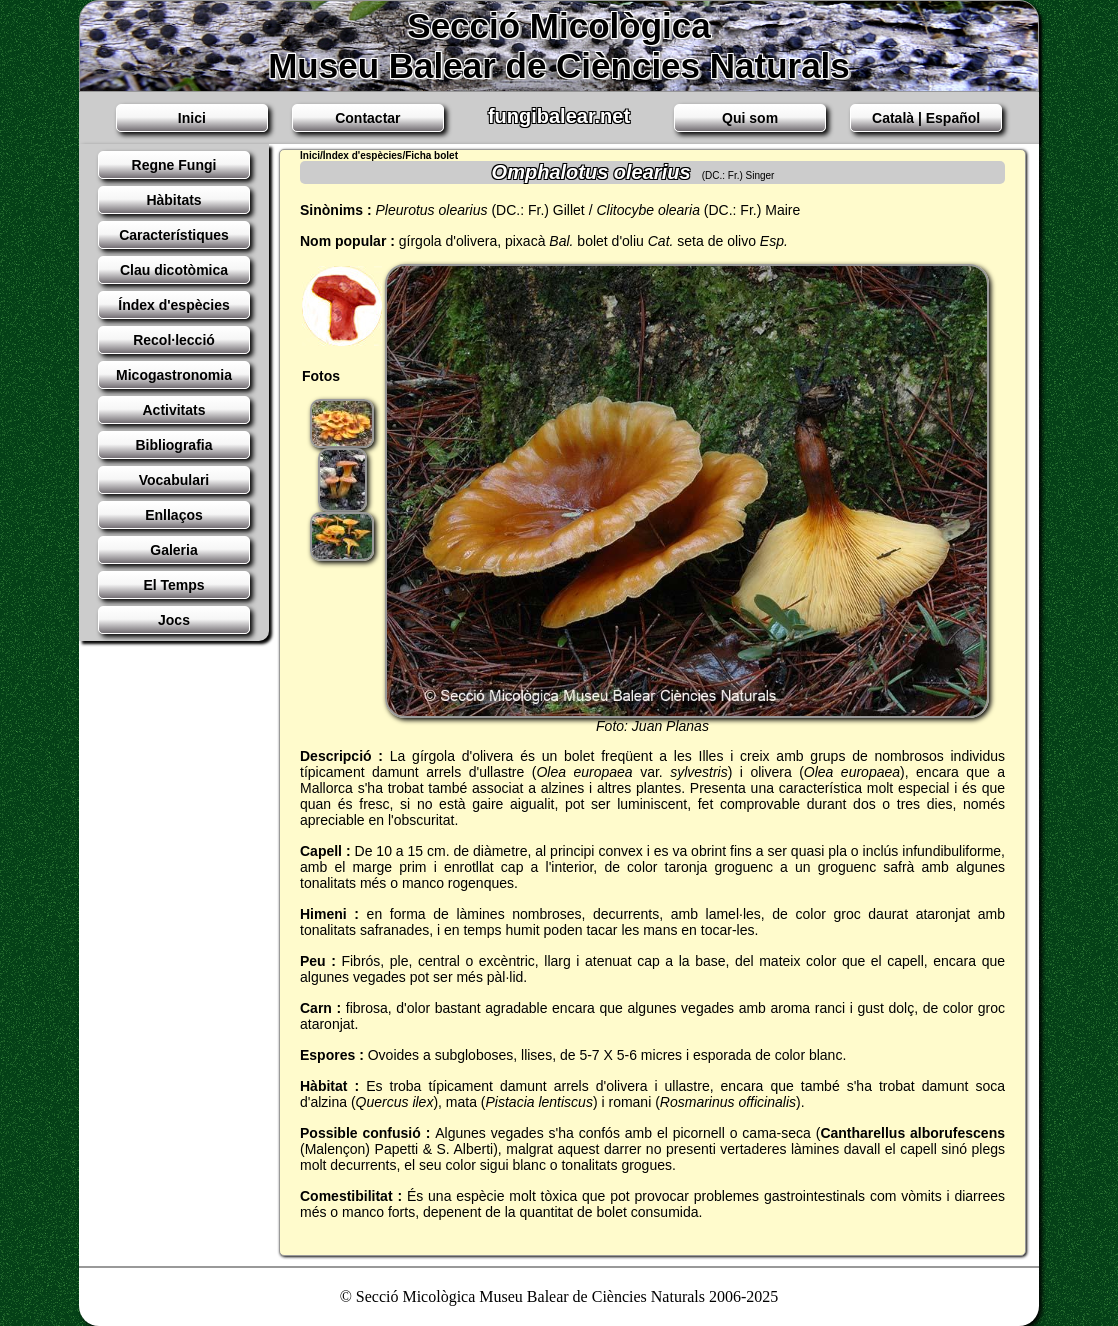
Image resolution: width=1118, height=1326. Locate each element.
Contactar (367, 118)
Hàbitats (173, 200)
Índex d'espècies (174, 305)
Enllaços (174, 515)
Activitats (173, 410)
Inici (192, 118)
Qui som (750, 118)
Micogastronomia (174, 375)
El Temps (173, 585)
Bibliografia (173, 445)
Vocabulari (174, 480)
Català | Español (926, 118)
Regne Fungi (174, 165)
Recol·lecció (174, 340)
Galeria (173, 550)
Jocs (174, 620)
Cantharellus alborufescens (912, 1133)
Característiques (174, 235)
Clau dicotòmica (174, 270)
